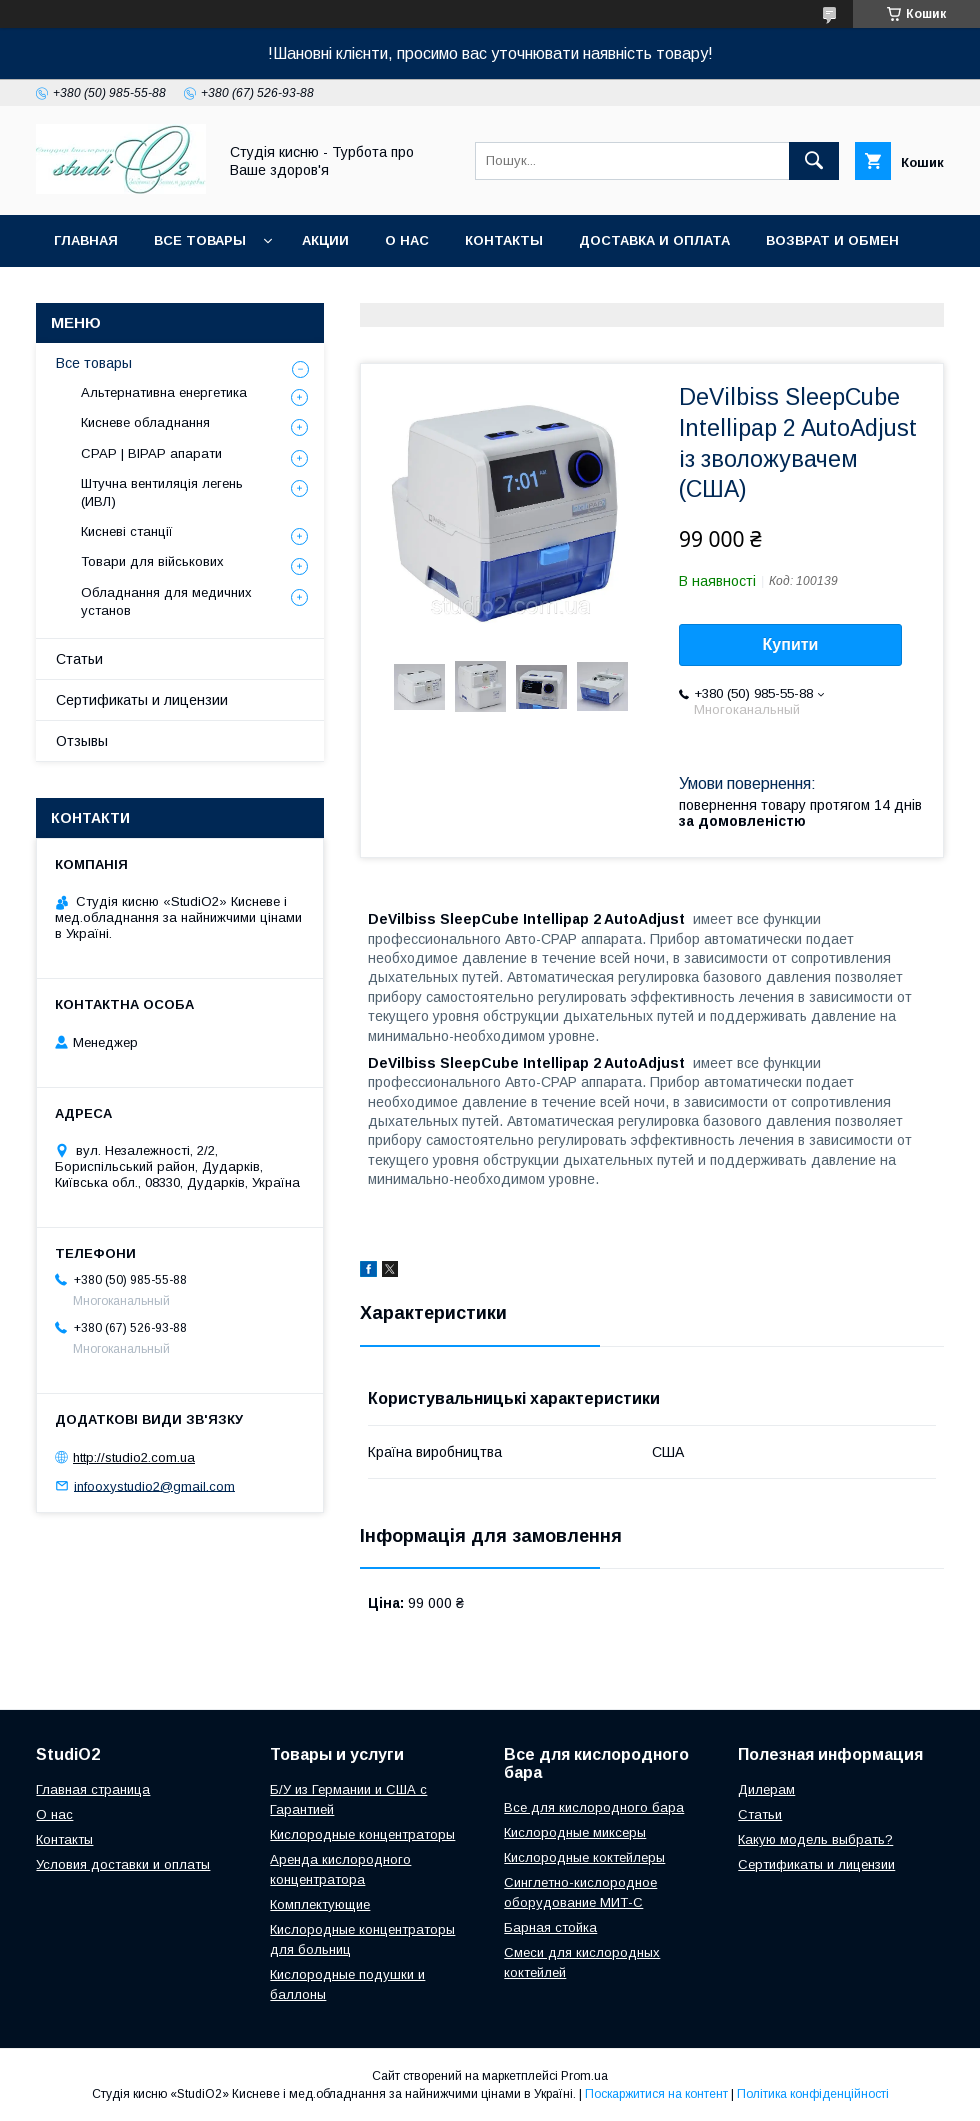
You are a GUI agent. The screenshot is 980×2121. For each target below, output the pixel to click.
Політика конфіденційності (813, 2094)
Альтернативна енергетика (164, 392)
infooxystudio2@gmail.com (154, 1485)
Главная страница (93, 1789)
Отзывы (82, 741)
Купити (791, 644)
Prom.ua (584, 2076)
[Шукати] (814, 161)
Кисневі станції (127, 531)
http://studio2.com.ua (134, 1457)
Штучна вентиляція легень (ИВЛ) (162, 492)
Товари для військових (152, 561)
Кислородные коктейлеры (584, 1857)
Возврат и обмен (832, 240)
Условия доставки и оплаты (123, 1864)
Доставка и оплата (654, 240)
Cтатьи (760, 1814)
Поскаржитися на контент (656, 2094)
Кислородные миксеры (575, 1832)
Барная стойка (550, 1927)
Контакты (504, 240)
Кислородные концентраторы (362, 1834)
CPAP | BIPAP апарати (151, 453)
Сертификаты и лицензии (142, 700)
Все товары (200, 240)
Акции (325, 240)
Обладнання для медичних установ (166, 601)
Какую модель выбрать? (815, 1839)
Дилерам (766, 1789)
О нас (407, 240)
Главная (86, 240)
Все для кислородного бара (594, 1807)
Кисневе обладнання (145, 422)
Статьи (79, 659)
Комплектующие (320, 1904)
